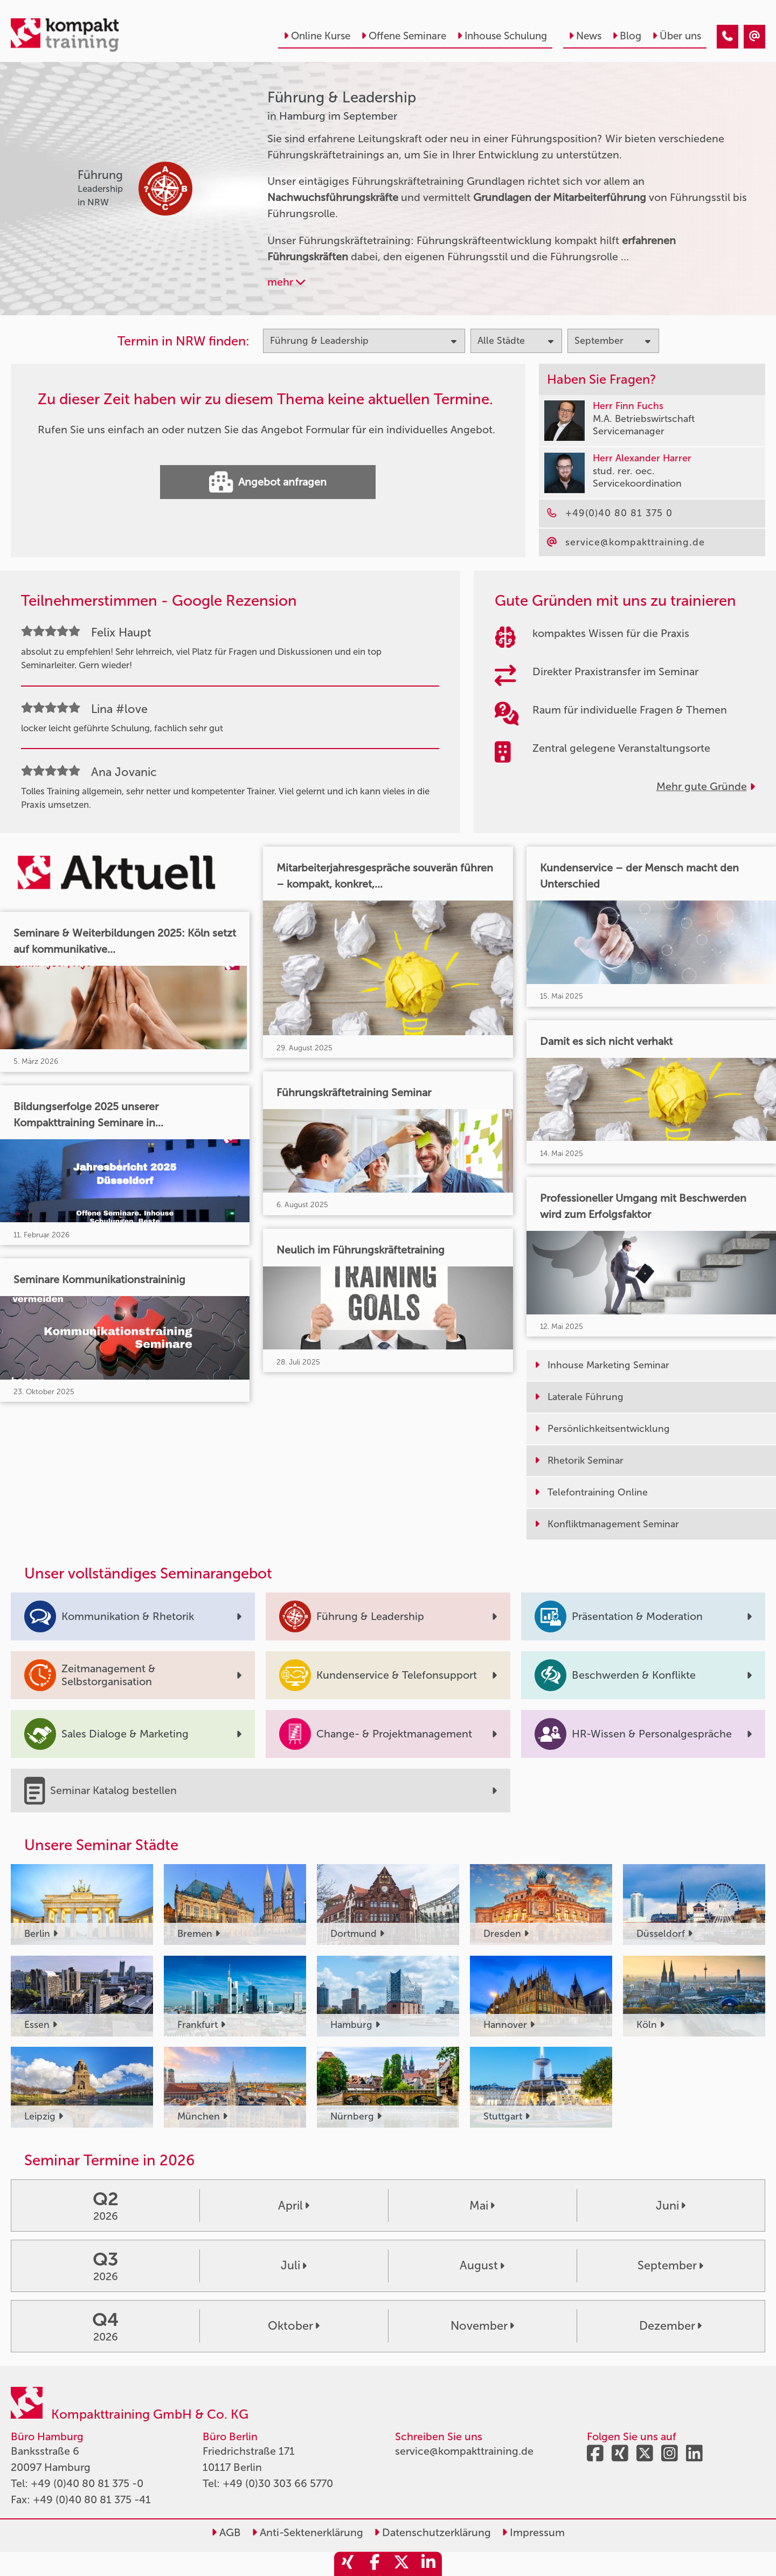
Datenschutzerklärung (432, 2532)
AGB (226, 2532)
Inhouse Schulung (502, 36)
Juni (670, 2206)
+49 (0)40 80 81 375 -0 (87, 2483)
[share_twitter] (401, 2564)
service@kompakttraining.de (464, 2451)
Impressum (533, 2532)
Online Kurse (316, 36)
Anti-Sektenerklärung (307, 2532)
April (293, 2206)
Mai (482, 2206)
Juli (294, 2266)
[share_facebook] (374, 2564)
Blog (626, 36)
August (482, 2266)
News (585, 36)
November (482, 2326)
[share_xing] (347, 2564)
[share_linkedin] (428, 2564)
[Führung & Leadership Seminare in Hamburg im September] (727, 37)
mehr (286, 281)
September (670, 2266)
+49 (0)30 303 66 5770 (278, 2483)
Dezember (670, 2326)
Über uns (676, 36)
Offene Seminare (403, 36)
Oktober (294, 2326)
